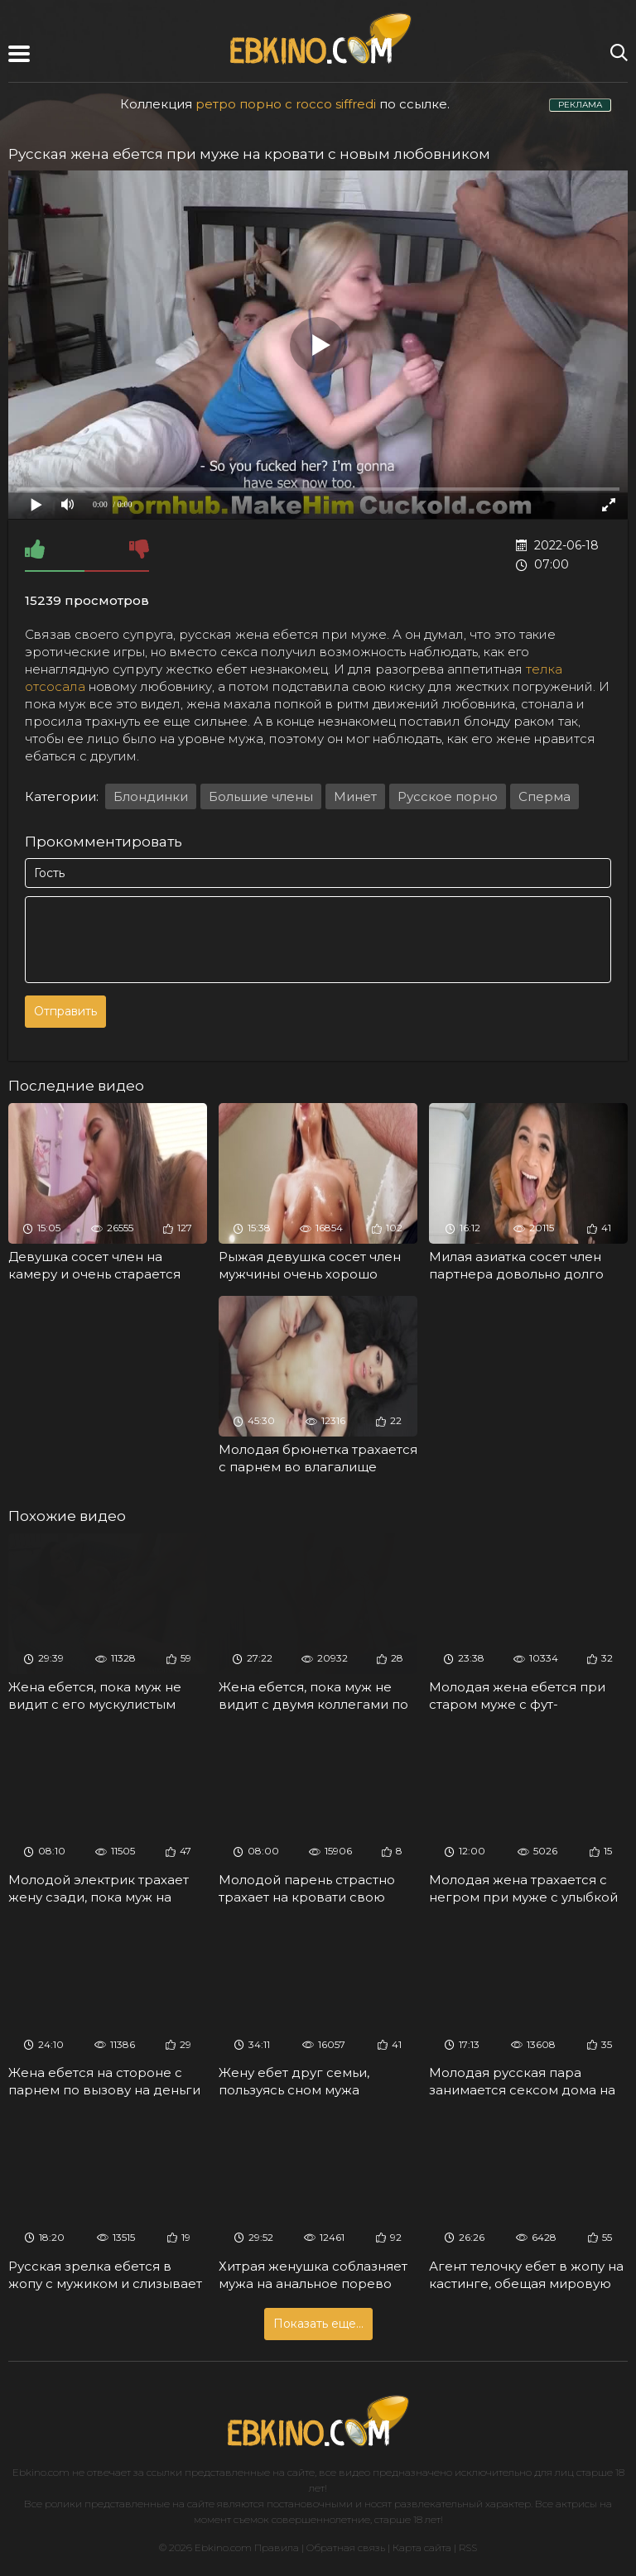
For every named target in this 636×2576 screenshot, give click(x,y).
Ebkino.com (41, 2472)
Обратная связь (345, 2547)
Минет (355, 796)
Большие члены (261, 796)
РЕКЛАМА (580, 104)
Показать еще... (318, 2323)
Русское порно (448, 796)
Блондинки (150, 796)
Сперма (544, 796)
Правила (276, 2547)
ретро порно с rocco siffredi (285, 104)
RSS (468, 2547)
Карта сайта (422, 2547)
